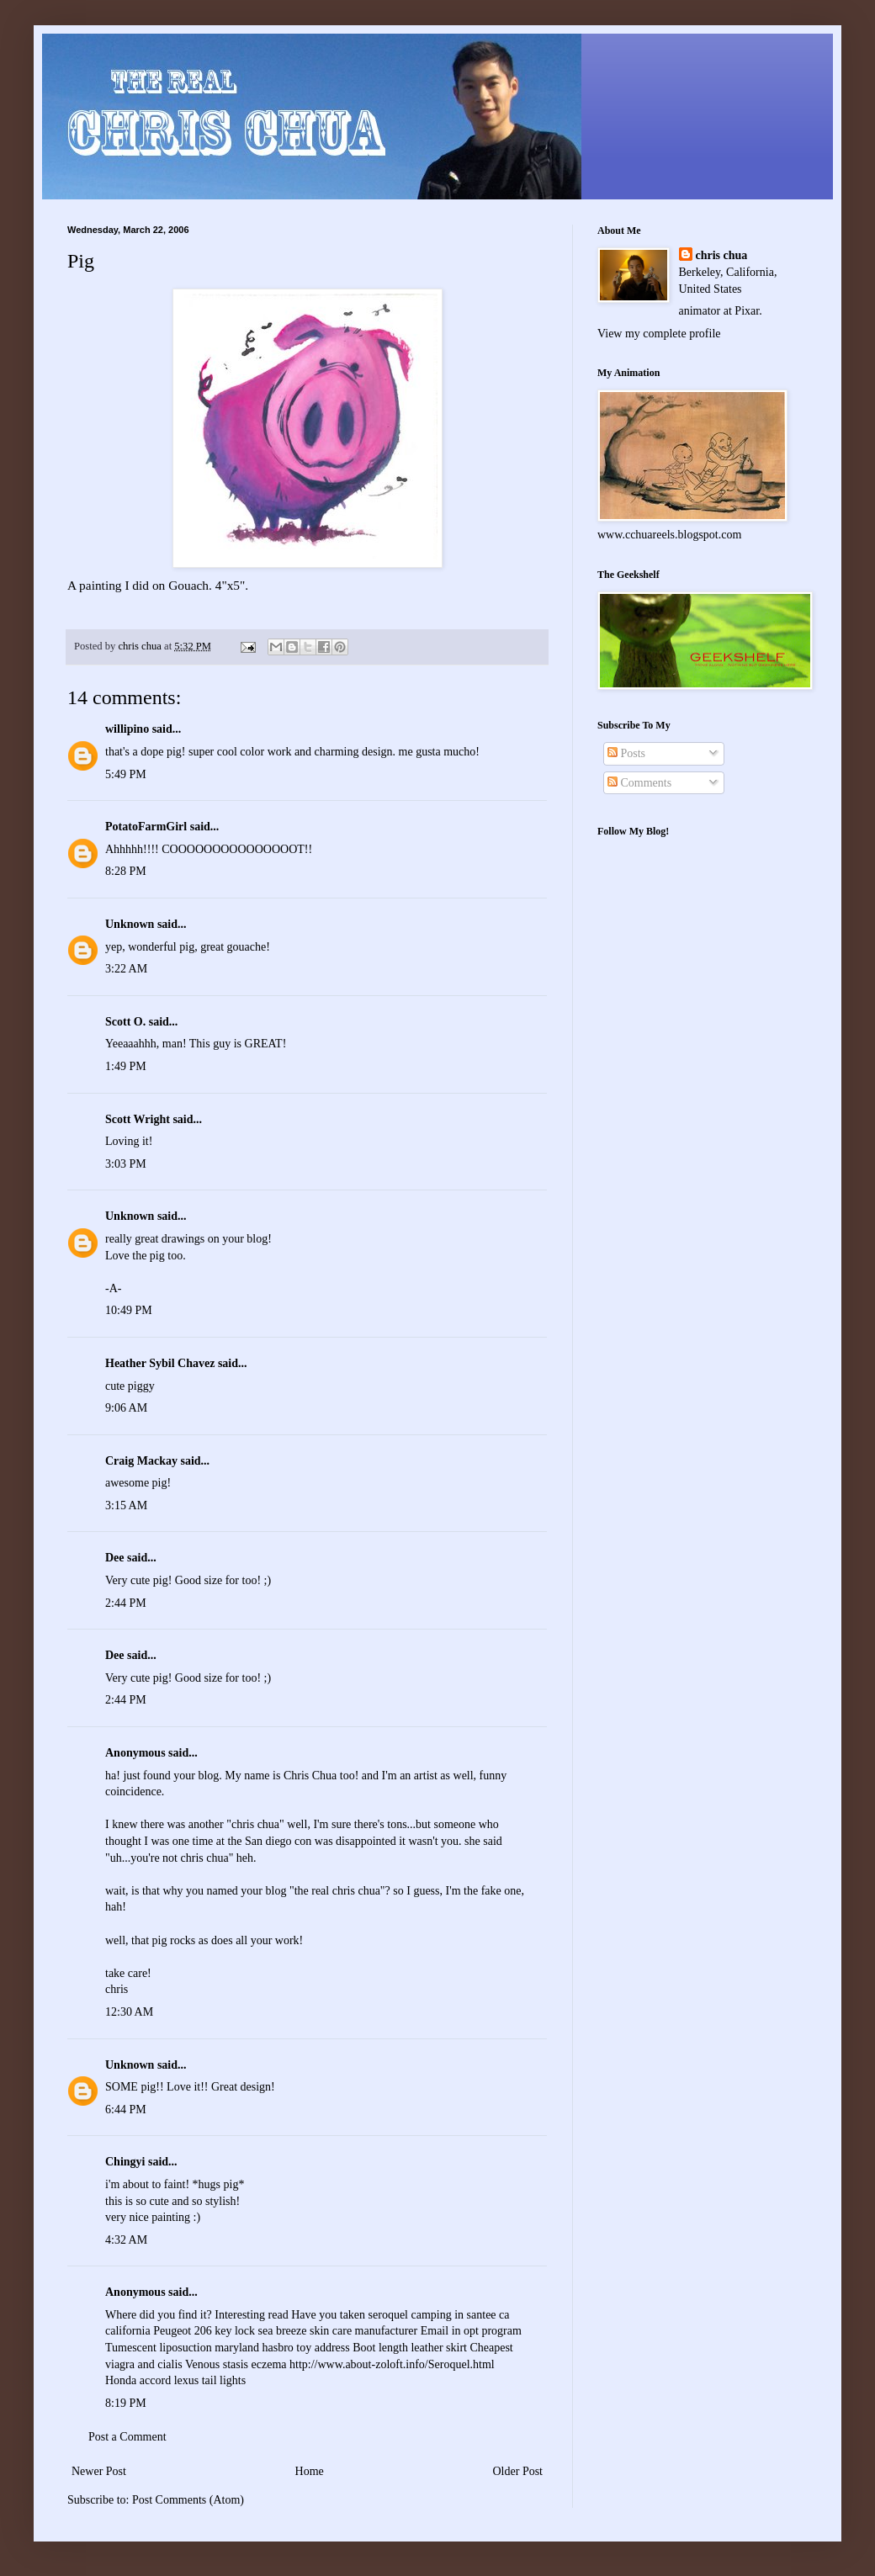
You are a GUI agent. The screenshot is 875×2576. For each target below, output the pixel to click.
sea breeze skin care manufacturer (338, 2330)
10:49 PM (128, 1310)
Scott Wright (137, 1119)
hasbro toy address (306, 2347)
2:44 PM (125, 1603)
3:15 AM (126, 1505)
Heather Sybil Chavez (160, 1363)
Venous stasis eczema (236, 2364)
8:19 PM (125, 2403)
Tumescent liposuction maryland (182, 2347)
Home (309, 2471)
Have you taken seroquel (349, 2314)
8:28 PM (125, 871)
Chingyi (125, 2161)
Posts (626, 753)
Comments (639, 783)
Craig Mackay (141, 1461)
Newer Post (99, 2471)
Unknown (129, 924)
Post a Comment (127, 2436)
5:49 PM (125, 774)
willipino (127, 729)
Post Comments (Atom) (188, 2500)
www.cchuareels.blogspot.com (669, 534)
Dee (115, 1557)
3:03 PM (125, 1164)
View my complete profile (659, 333)
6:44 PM (125, 2109)
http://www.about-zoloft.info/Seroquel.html (392, 2364)
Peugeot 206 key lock (204, 2330)
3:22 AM (126, 968)
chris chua (722, 255)
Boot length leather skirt (410, 2347)
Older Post (518, 2471)
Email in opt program (471, 2330)
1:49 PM (125, 1066)
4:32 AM (126, 2240)
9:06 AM (126, 1408)
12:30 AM (129, 2012)
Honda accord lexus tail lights (175, 2380)
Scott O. (125, 1021)
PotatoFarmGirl (146, 826)
